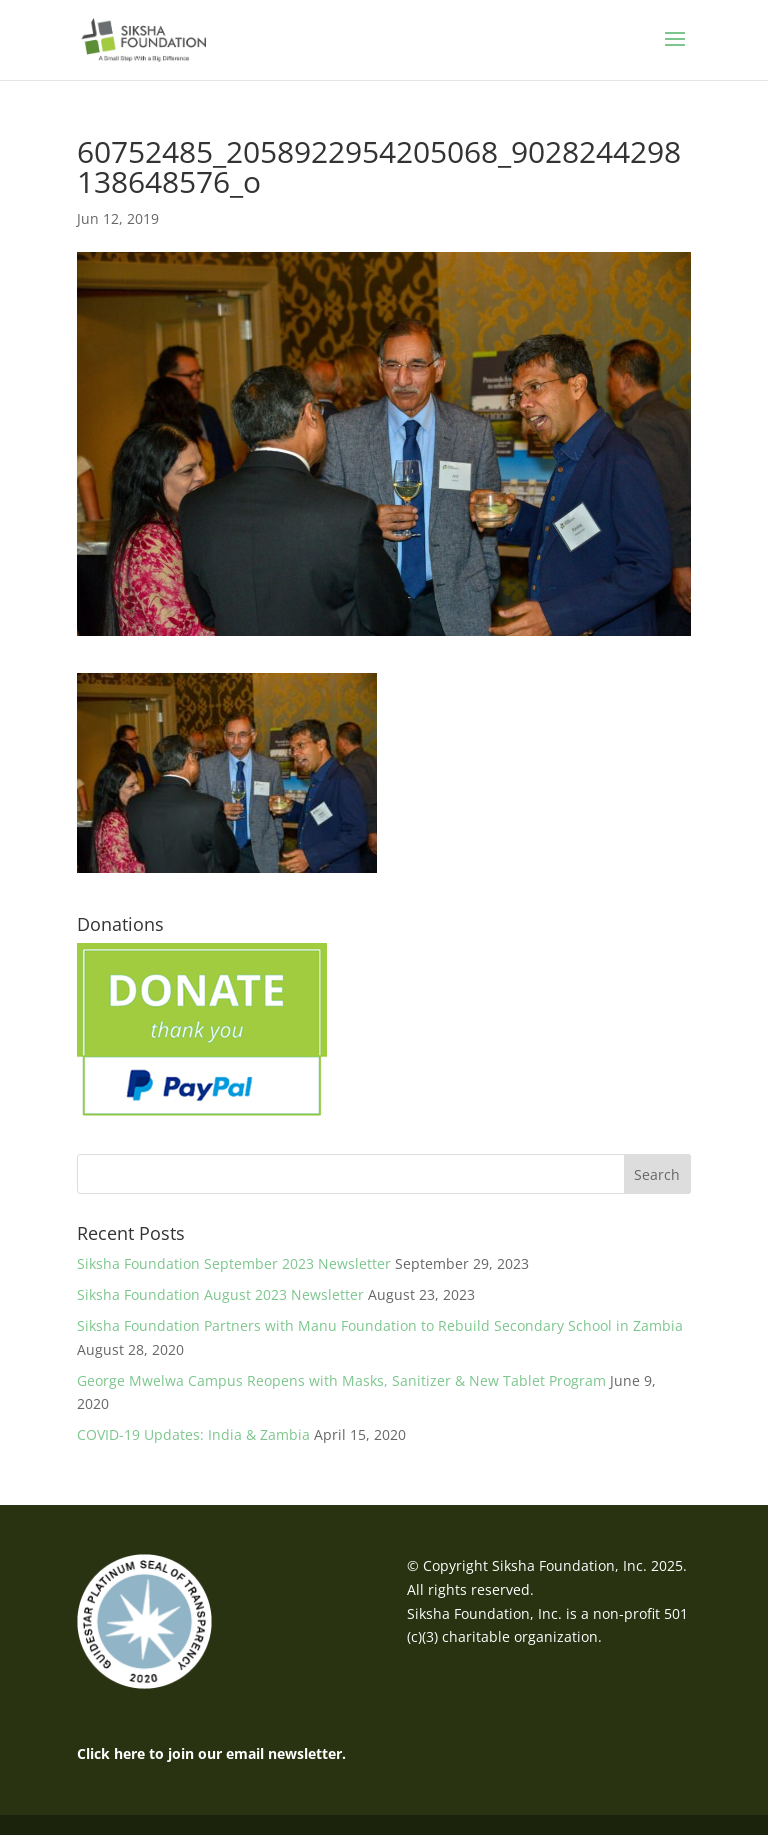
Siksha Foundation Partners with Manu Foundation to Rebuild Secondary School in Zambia (380, 1325)
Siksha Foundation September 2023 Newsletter (234, 1263)
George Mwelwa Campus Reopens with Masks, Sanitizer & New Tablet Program (341, 1380)
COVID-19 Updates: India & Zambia (193, 1434)
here (129, 1753)
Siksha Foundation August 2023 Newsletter (220, 1294)
